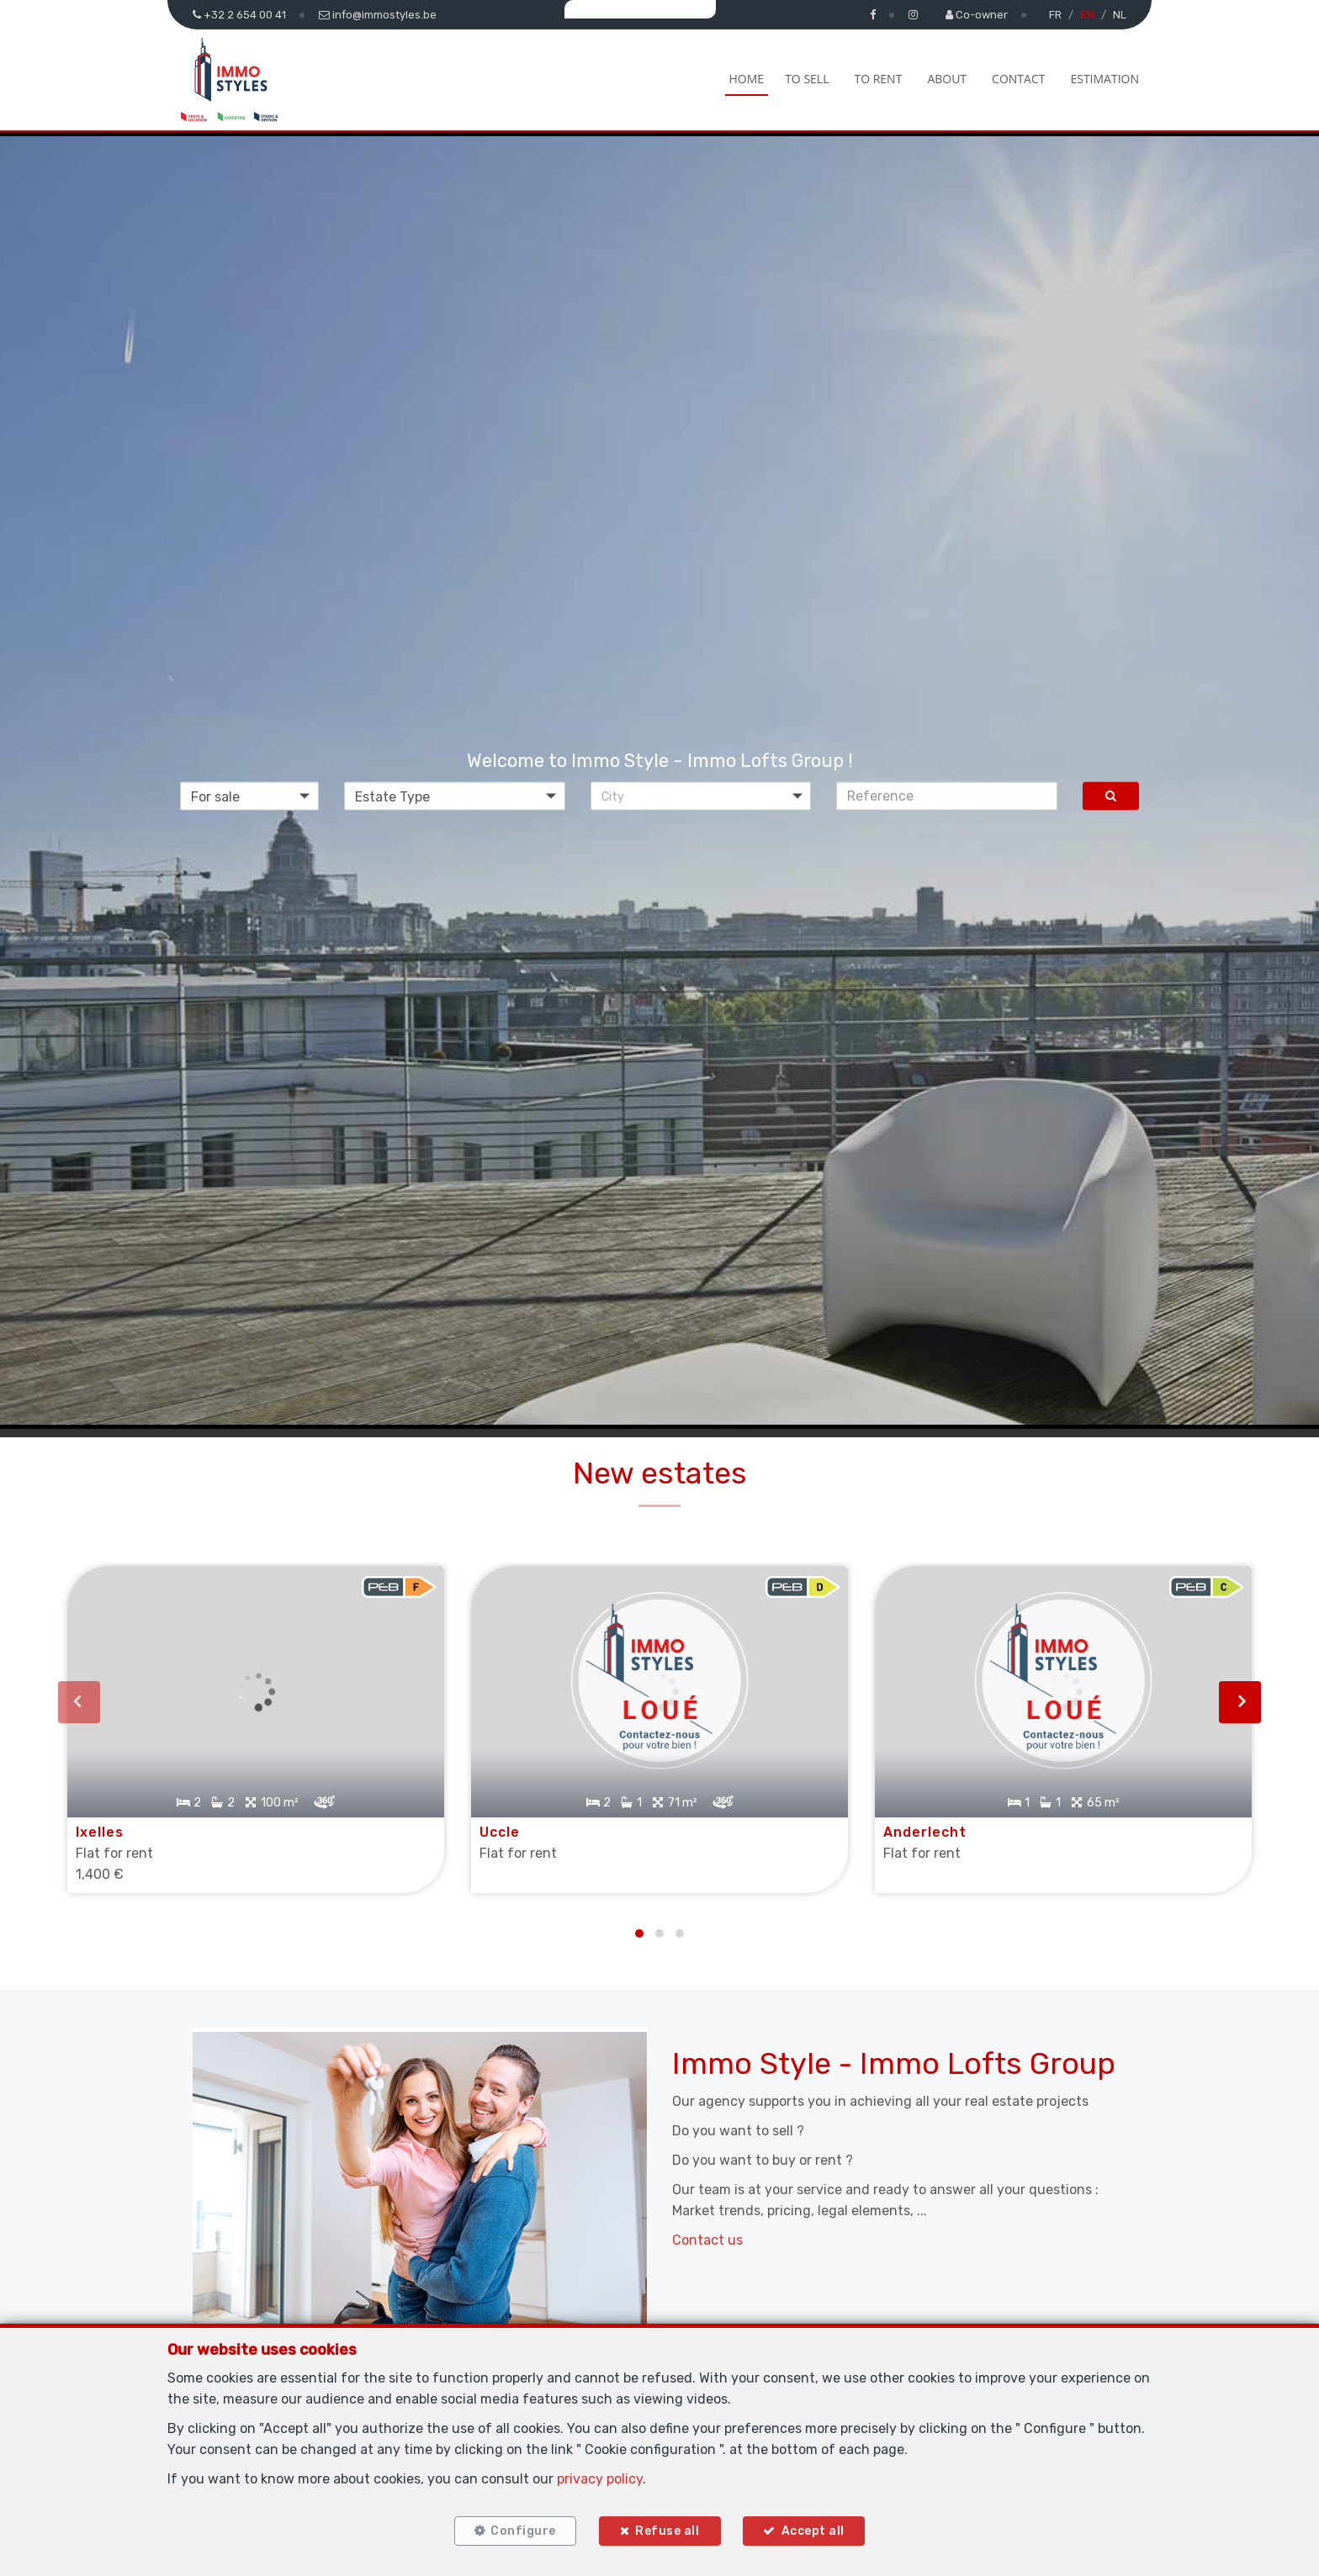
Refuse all (667, 2527)
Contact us (707, 2224)
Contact (1018, 79)
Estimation (1104, 79)
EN (1087, 14)
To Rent (878, 79)
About (947, 79)
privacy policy (600, 2473)
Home (747, 79)
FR (1055, 14)
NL (1119, 14)
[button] (701, 795)
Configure (517, 2527)
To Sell (807, 79)
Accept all (818, 2527)
